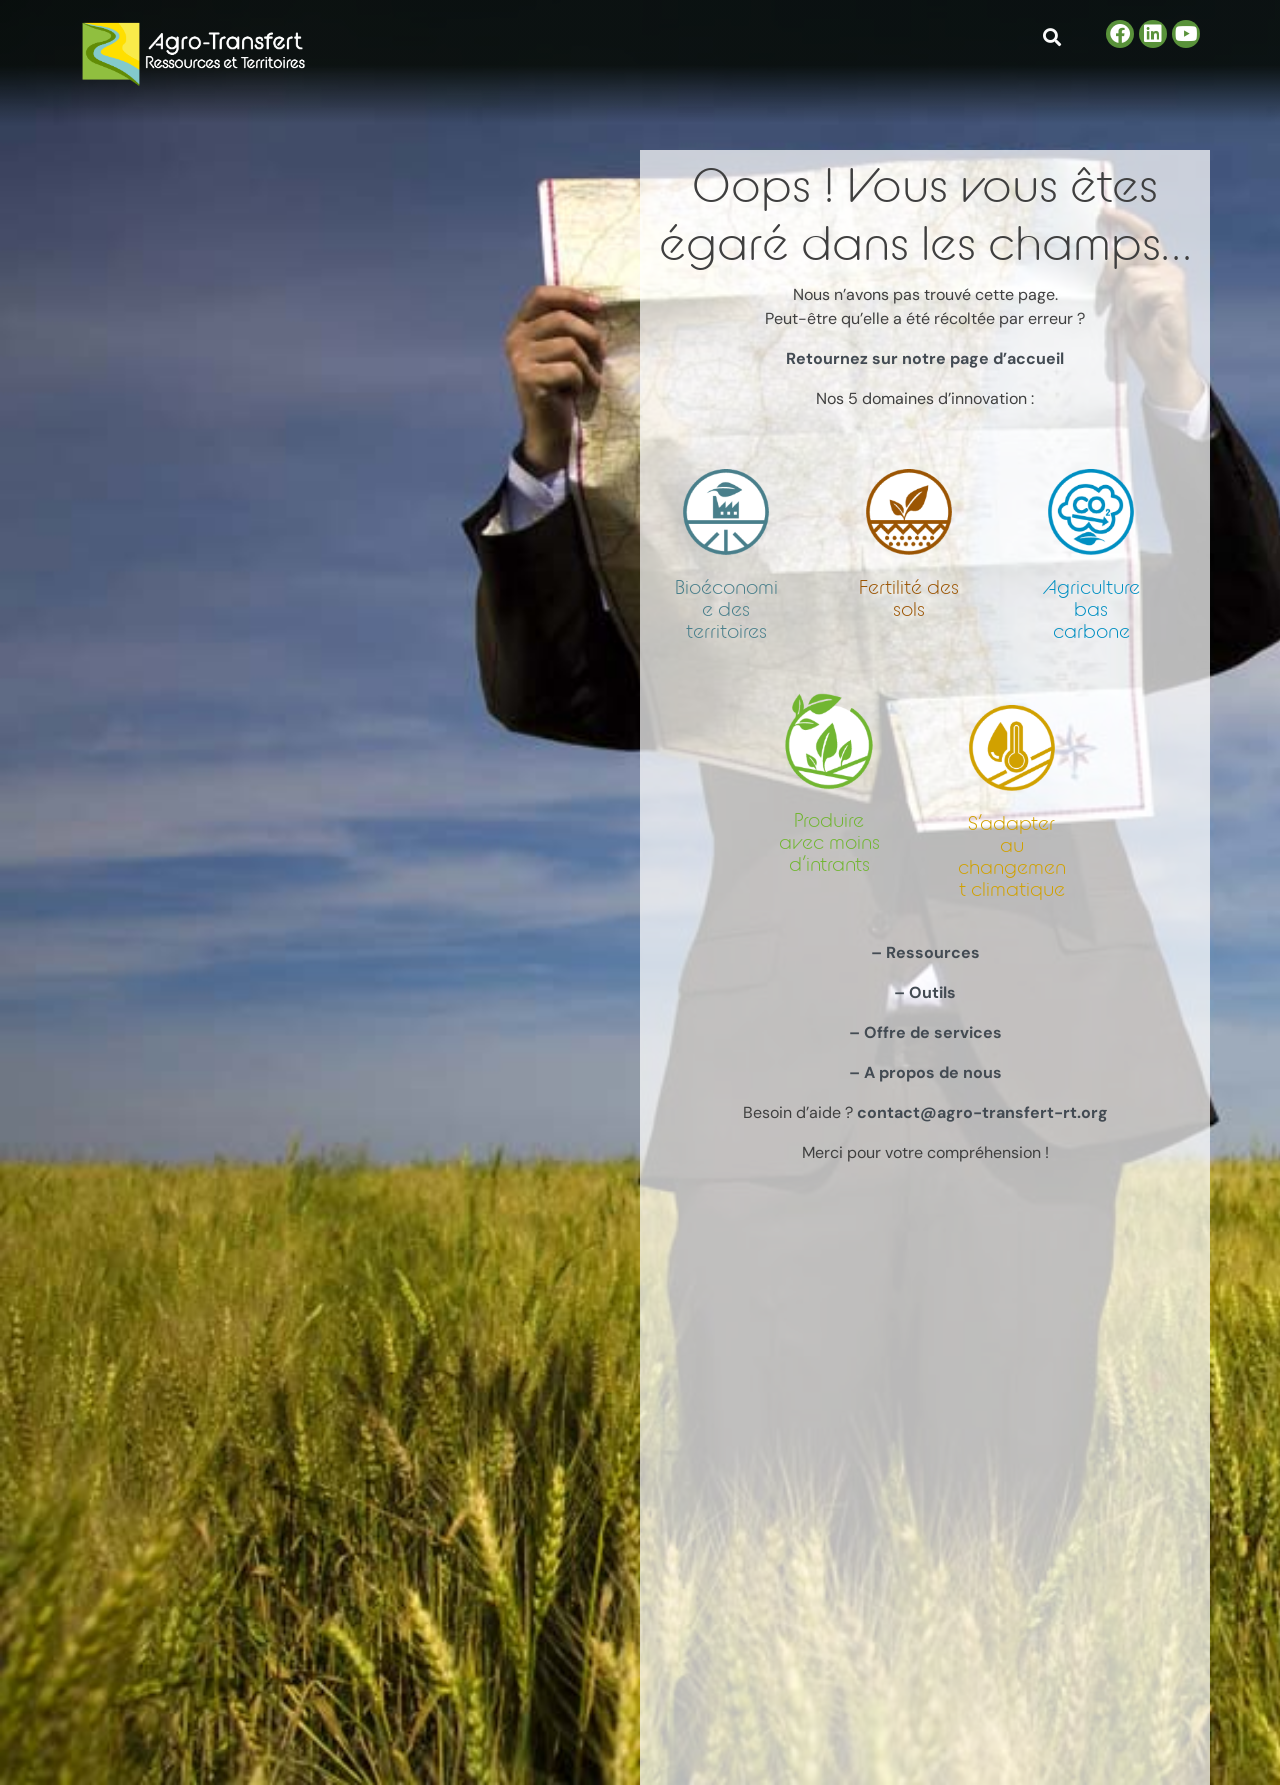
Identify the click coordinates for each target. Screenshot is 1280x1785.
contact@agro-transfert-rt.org (982, 1112)
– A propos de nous (925, 1072)
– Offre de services (925, 1032)
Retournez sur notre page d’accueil (925, 358)
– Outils (925, 992)
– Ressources (925, 952)
